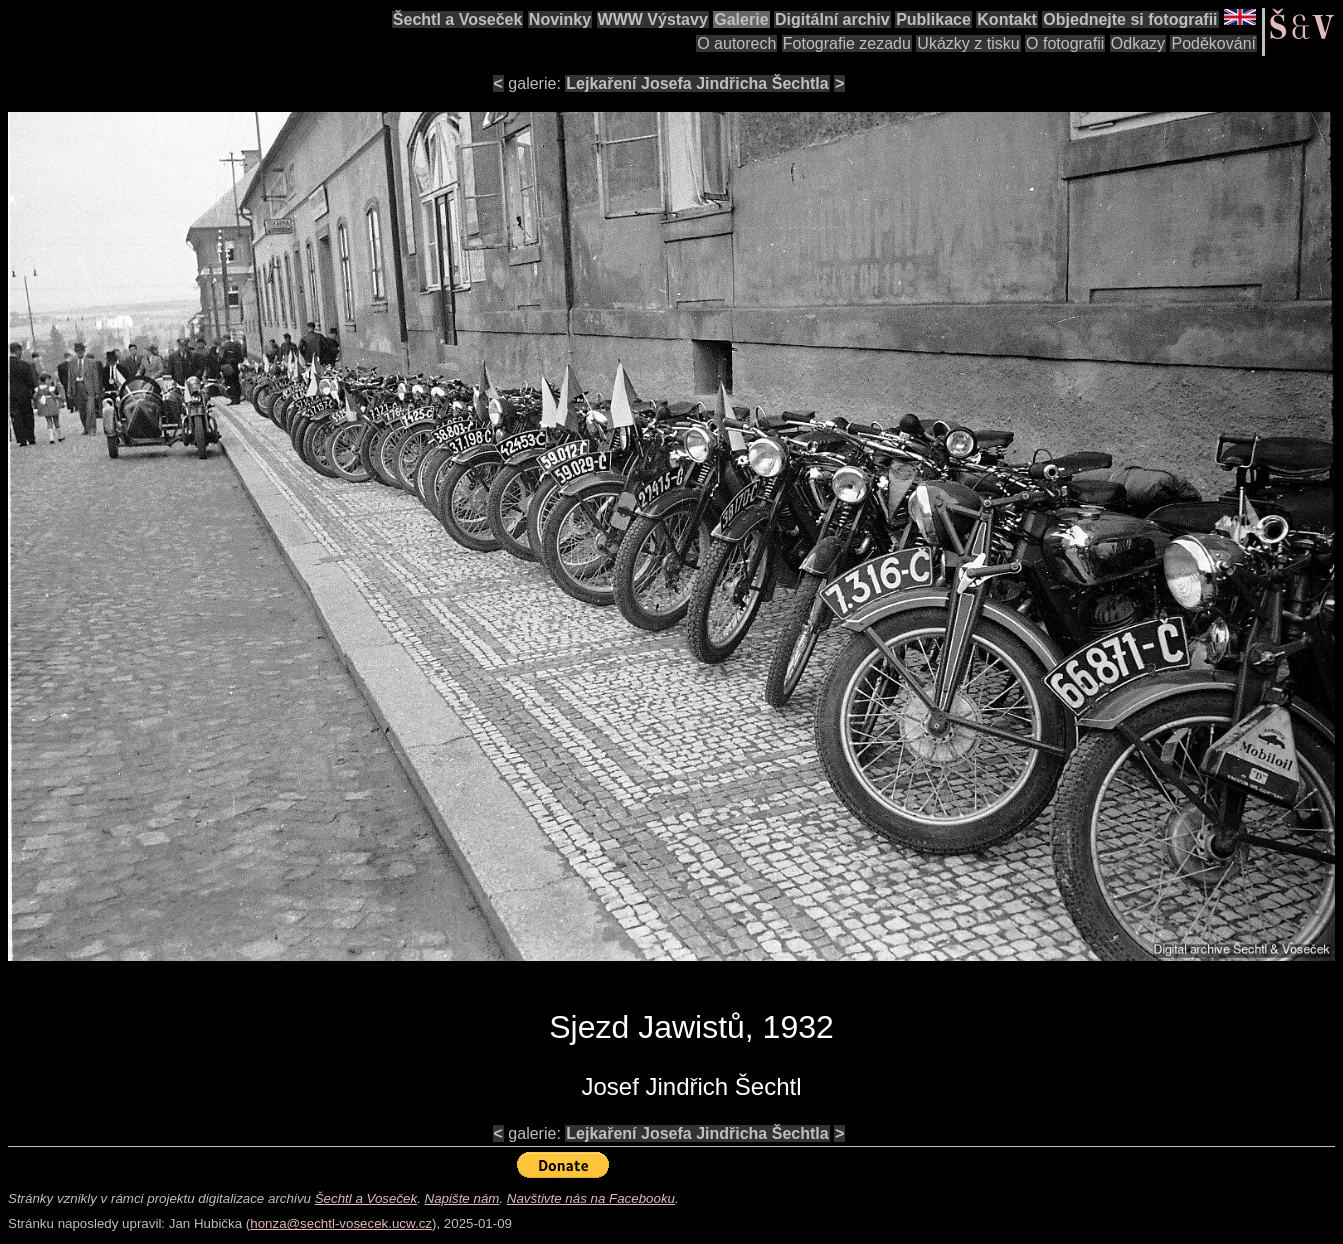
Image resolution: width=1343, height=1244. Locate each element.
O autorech (736, 43)
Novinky (560, 19)
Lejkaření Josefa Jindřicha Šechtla (697, 83)
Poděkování (1213, 43)
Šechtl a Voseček (458, 19)
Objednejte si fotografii (1130, 19)
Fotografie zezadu (847, 43)
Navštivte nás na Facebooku (591, 1198)
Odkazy (1138, 43)
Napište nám (462, 1198)
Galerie (741, 19)
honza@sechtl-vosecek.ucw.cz (341, 1223)
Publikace (933, 19)
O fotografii (1065, 43)
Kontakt (1007, 19)
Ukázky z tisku (968, 43)
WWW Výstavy (653, 19)
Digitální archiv (832, 19)
